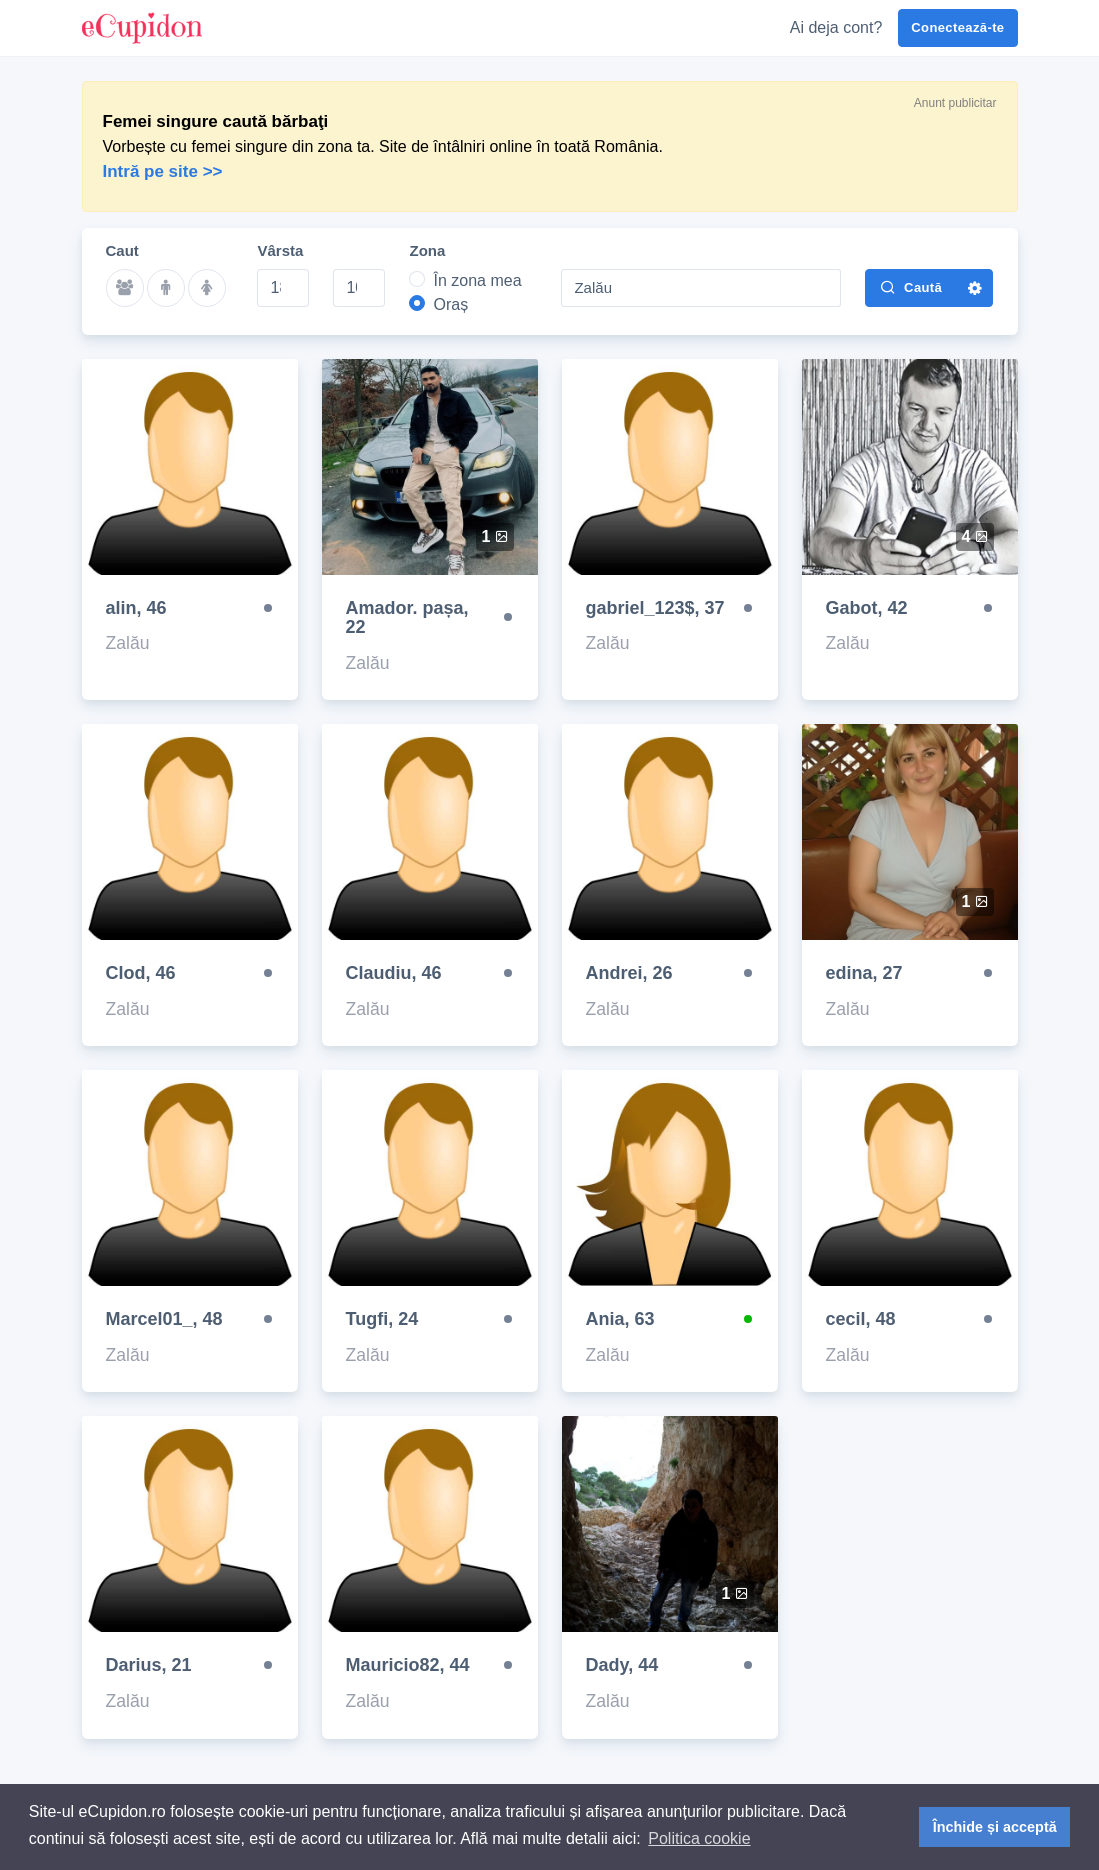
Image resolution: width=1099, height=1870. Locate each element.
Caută (911, 287)
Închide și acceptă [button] (995, 1827)
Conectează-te (957, 27)
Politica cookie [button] (699, 1838)
